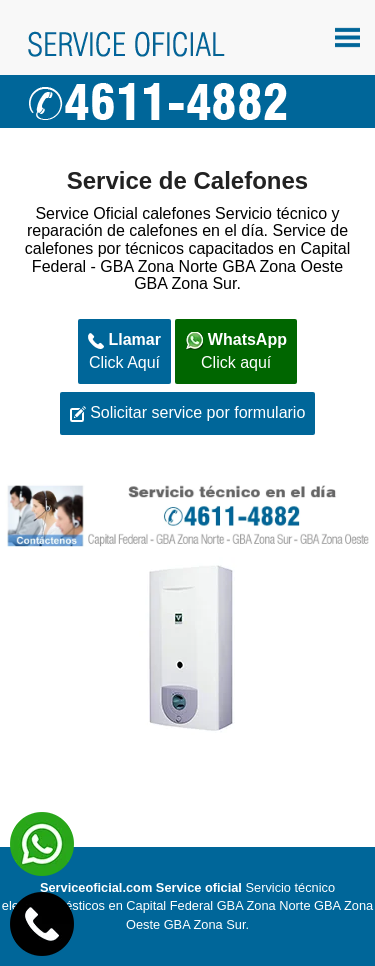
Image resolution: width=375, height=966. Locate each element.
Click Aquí (124, 351)
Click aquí (236, 351)
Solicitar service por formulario (188, 413)
